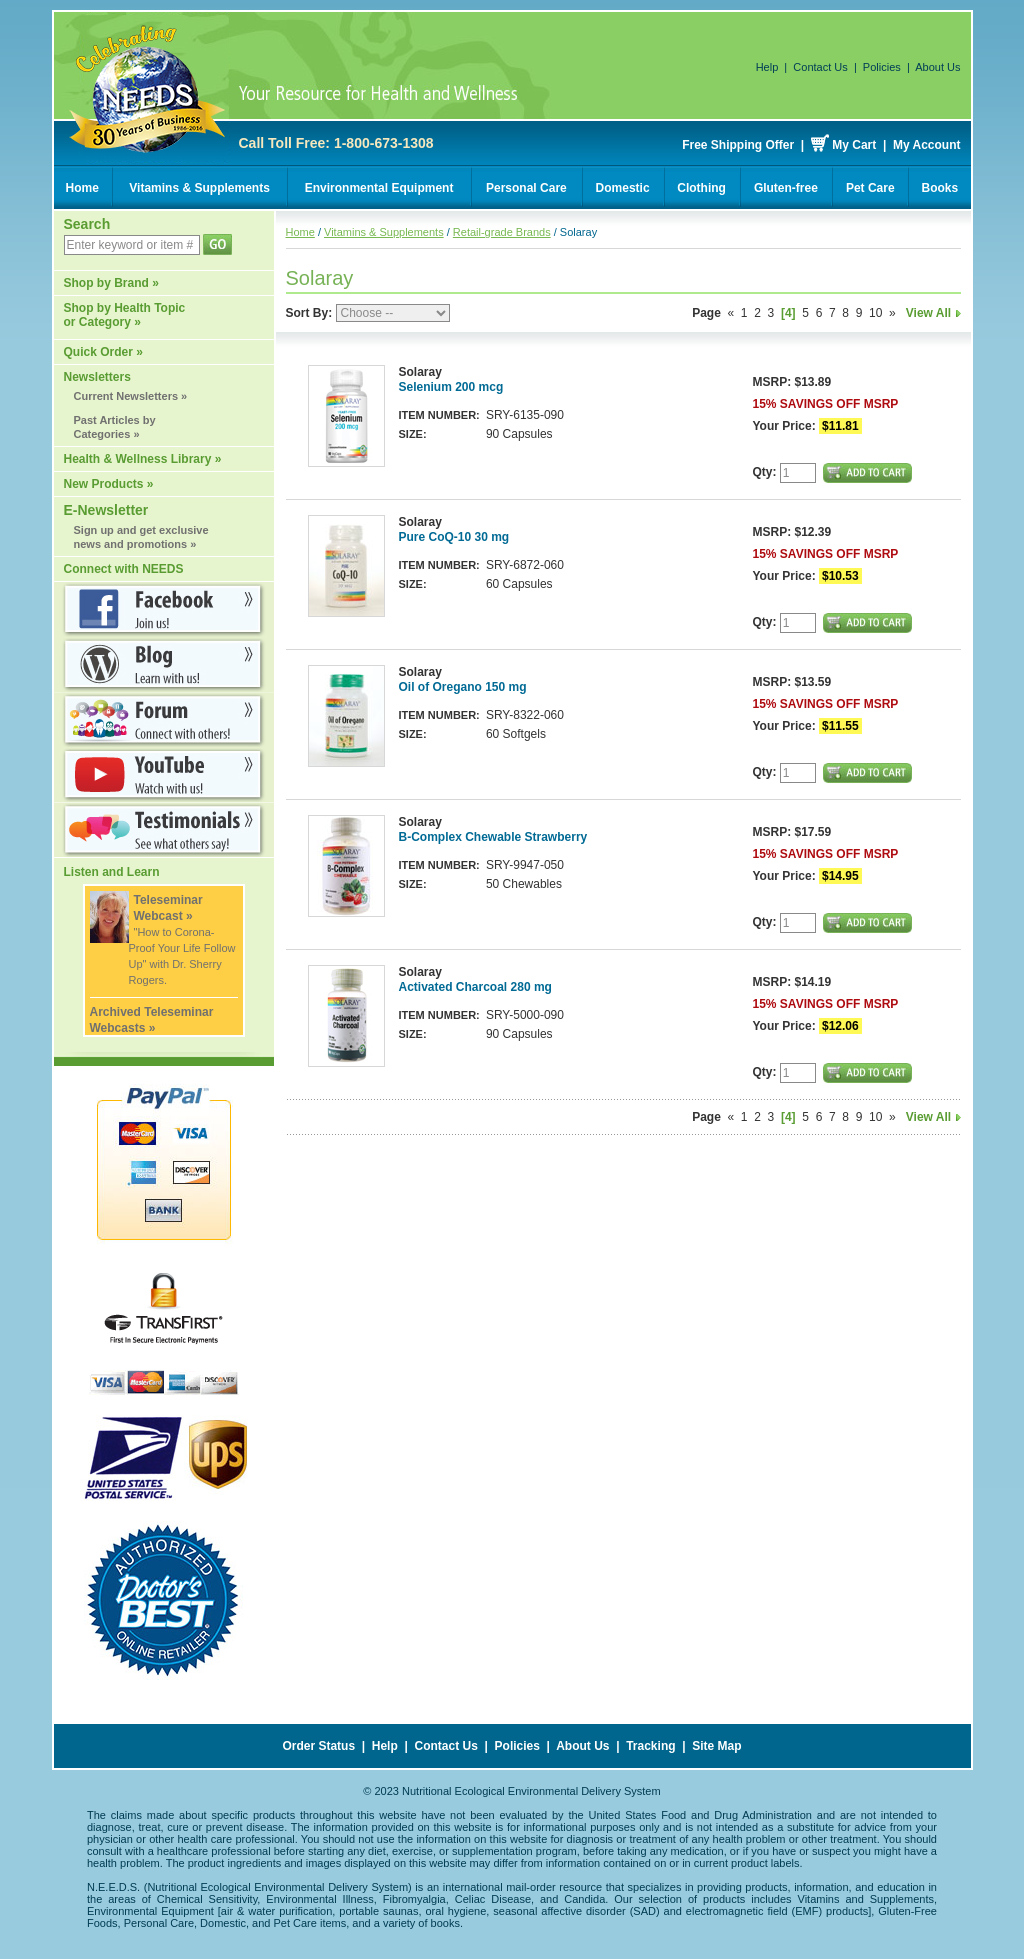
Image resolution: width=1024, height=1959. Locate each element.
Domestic (623, 188)
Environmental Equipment (379, 188)
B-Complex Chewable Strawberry (493, 837)
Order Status (318, 1746)
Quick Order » (103, 352)
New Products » (109, 484)
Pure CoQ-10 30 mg (454, 537)
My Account (927, 145)
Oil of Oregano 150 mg (463, 687)
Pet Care (870, 188)
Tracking (650, 1746)
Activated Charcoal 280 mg (475, 987)
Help (767, 67)
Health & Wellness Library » (143, 459)
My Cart (854, 145)
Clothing (701, 188)
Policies (882, 67)
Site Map (716, 1746)
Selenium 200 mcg (451, 387)
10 (875, 313)
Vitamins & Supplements (199, 188)
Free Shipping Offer (738, 145)
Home (82, 188)
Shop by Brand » (111, 283)
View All (933, 313)
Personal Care (526, 188)
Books (940, 188)
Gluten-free (786, 188)
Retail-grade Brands (502, 232)
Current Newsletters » (131, 396)
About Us (937, 67)
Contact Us (820, 67)
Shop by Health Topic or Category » (125, 315)
